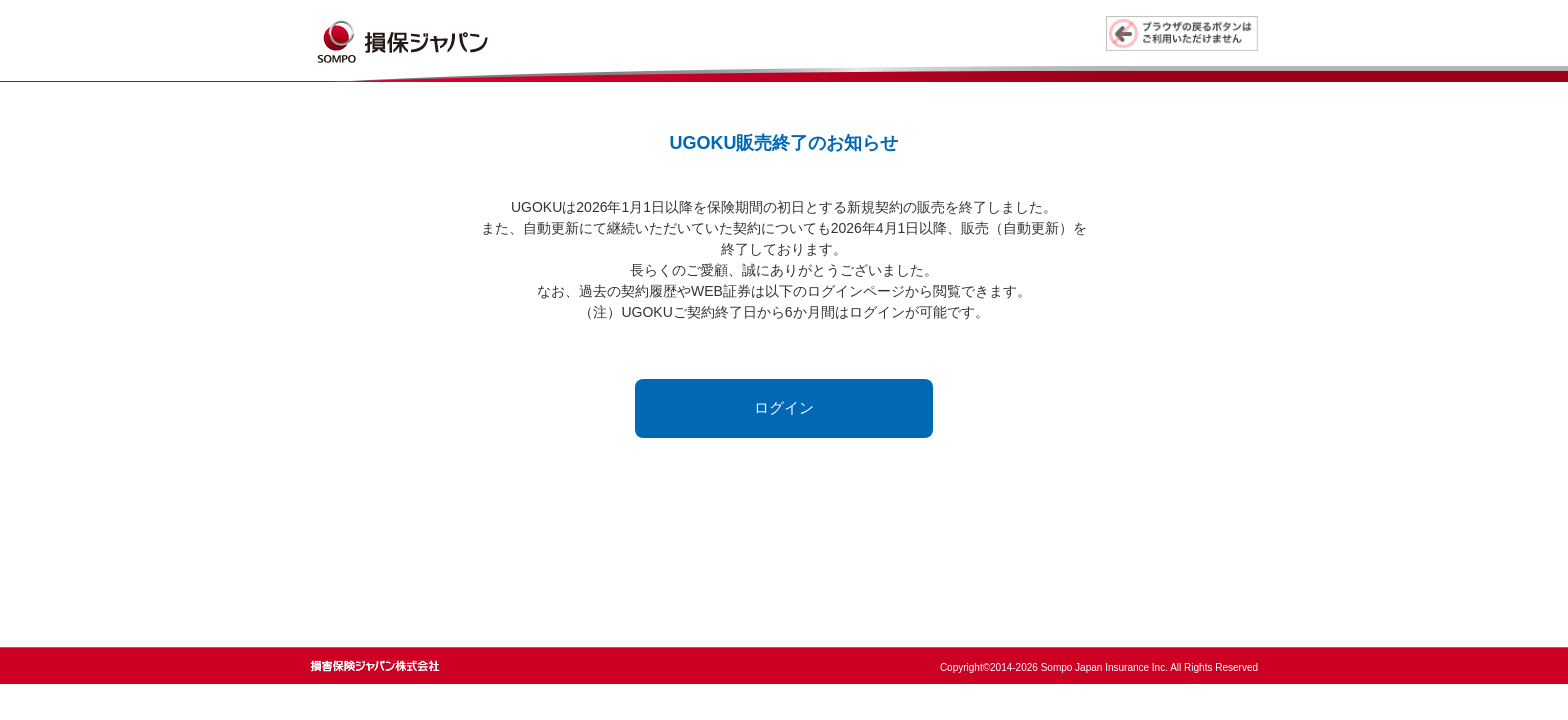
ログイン (784, 407)
